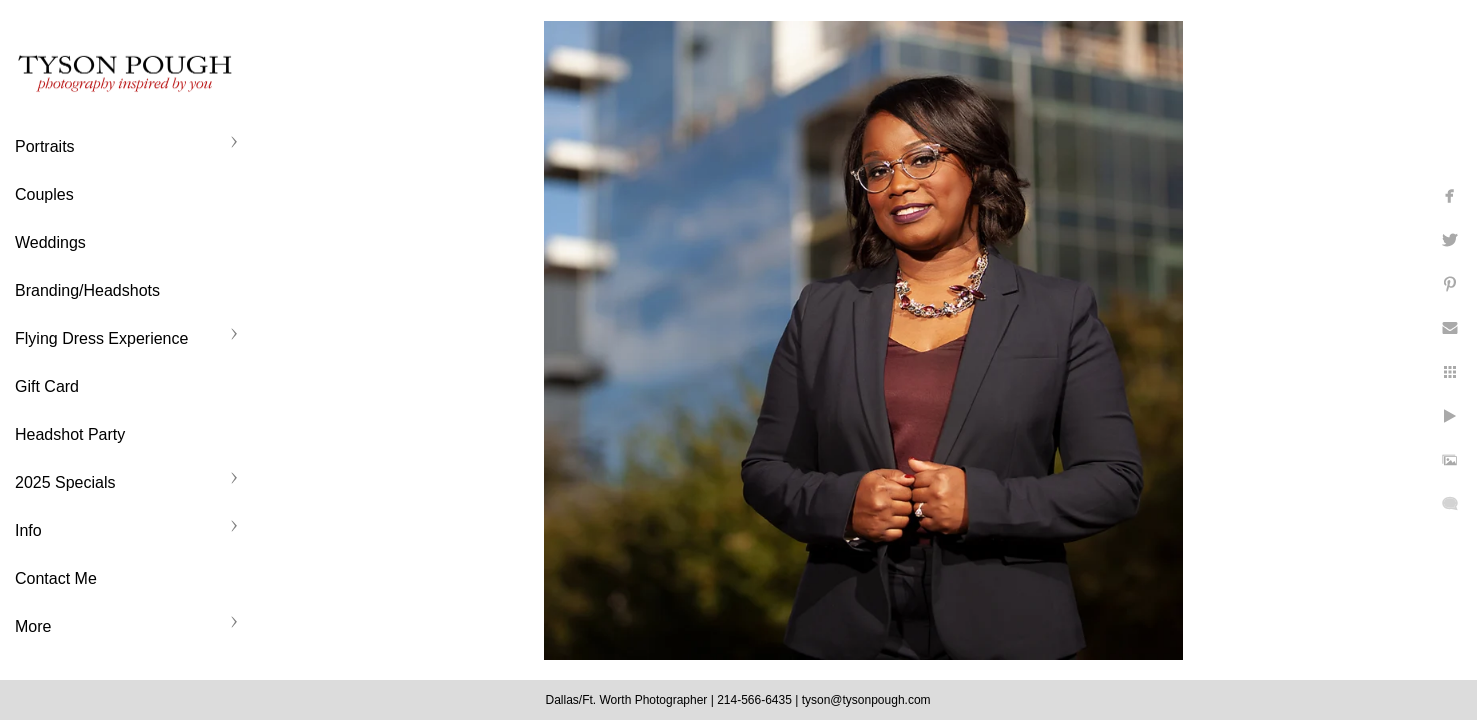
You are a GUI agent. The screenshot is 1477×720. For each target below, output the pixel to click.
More (33, 626)
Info (28, 530)
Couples (44, 194)
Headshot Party (70, 434)
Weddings (50, 242)
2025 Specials (65, 482)
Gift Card (47, 386)
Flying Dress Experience (101, 338)
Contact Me (56, 578)
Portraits (45, 146)
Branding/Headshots (87, 290)
